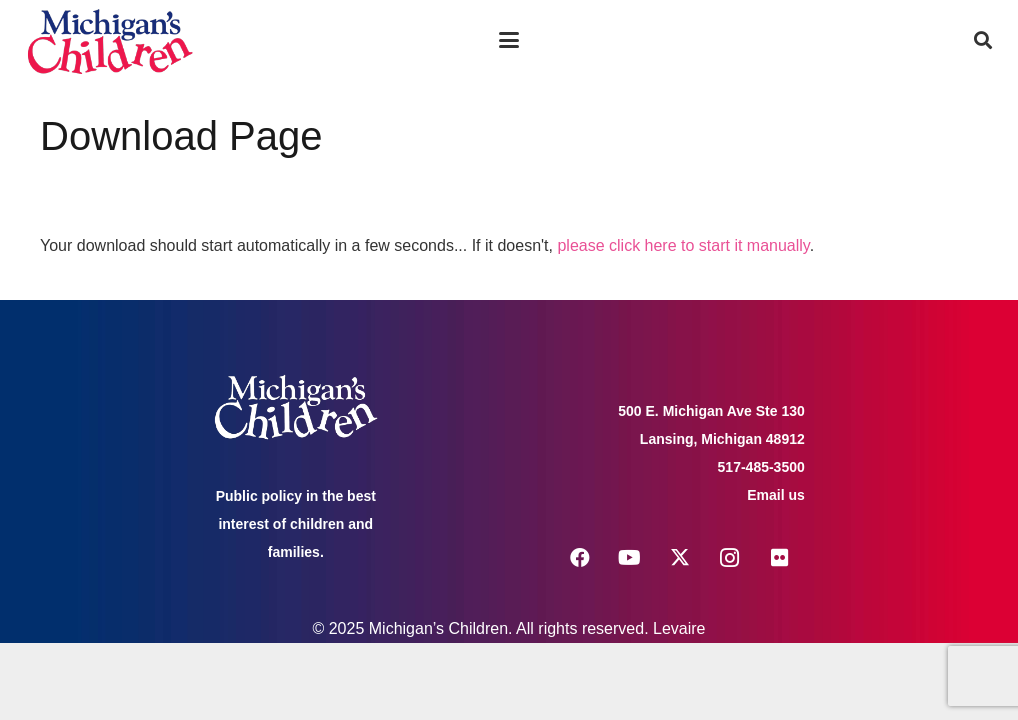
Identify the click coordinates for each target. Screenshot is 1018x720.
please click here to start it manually (683, 245)
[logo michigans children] (110, 40)
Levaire (679, 628)
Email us (776, 495)
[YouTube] (630, 558)
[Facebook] (580, 558)
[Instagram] (730, 558)
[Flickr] (780, 558)
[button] (509, 40)
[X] (680, 558)
